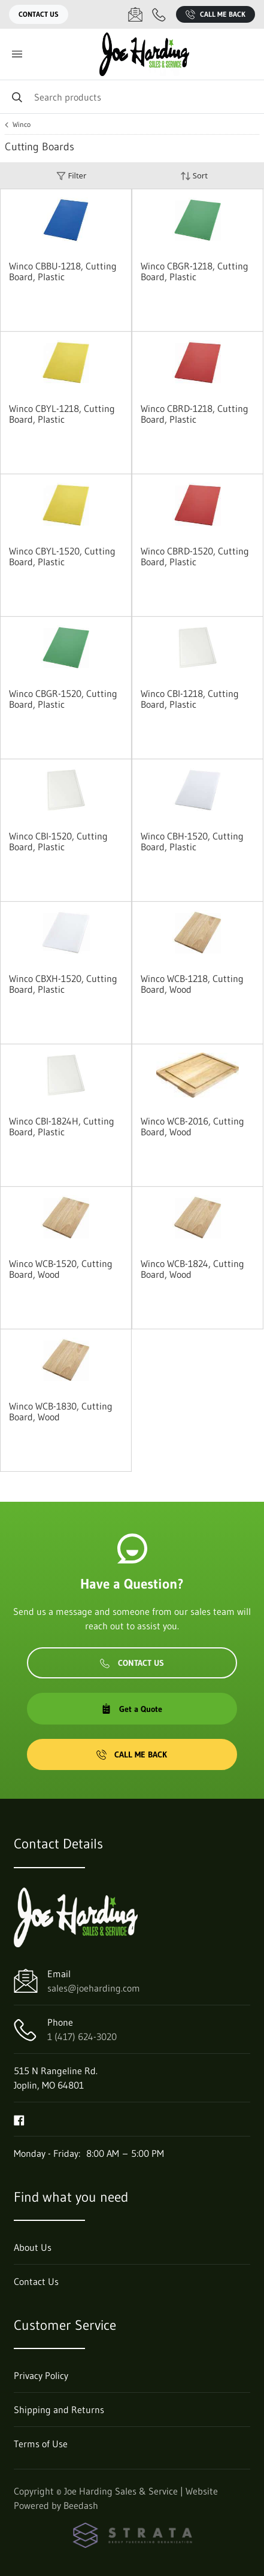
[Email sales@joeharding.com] (135, 14)
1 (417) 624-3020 (82, 2036)
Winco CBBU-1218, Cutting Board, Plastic (63, 271)
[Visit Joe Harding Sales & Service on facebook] (19, 2119)
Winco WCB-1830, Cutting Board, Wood (61, 1411)
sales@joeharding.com (93, 1988)
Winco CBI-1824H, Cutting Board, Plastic (61, 1126)
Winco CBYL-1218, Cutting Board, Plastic (62, 414)
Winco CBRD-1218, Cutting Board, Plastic (194, 414)
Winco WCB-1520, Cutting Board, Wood (61, 1269)
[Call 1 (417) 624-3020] (159, 14)
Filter (71, 175)
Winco (22, 124)
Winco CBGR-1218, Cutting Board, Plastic (194, 271)
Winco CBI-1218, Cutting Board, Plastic (190, 699)
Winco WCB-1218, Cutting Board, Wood (192, 984)
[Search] (132, 96)
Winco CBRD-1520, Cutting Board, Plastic (195, 556)
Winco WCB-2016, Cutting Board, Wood (192, 1126)
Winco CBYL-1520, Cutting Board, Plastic (62, 556)
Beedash (80, 2505)
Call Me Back (215, 14)
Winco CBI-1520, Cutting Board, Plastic (58, 841)
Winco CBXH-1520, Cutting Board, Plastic (63, 984)
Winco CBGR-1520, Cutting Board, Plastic (63, 699)
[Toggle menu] (17, 54)
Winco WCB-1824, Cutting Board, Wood (192, 1269)
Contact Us (39, 14)
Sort (194, 175)
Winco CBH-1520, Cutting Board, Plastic (192, 841)
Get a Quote (131, 1709)
